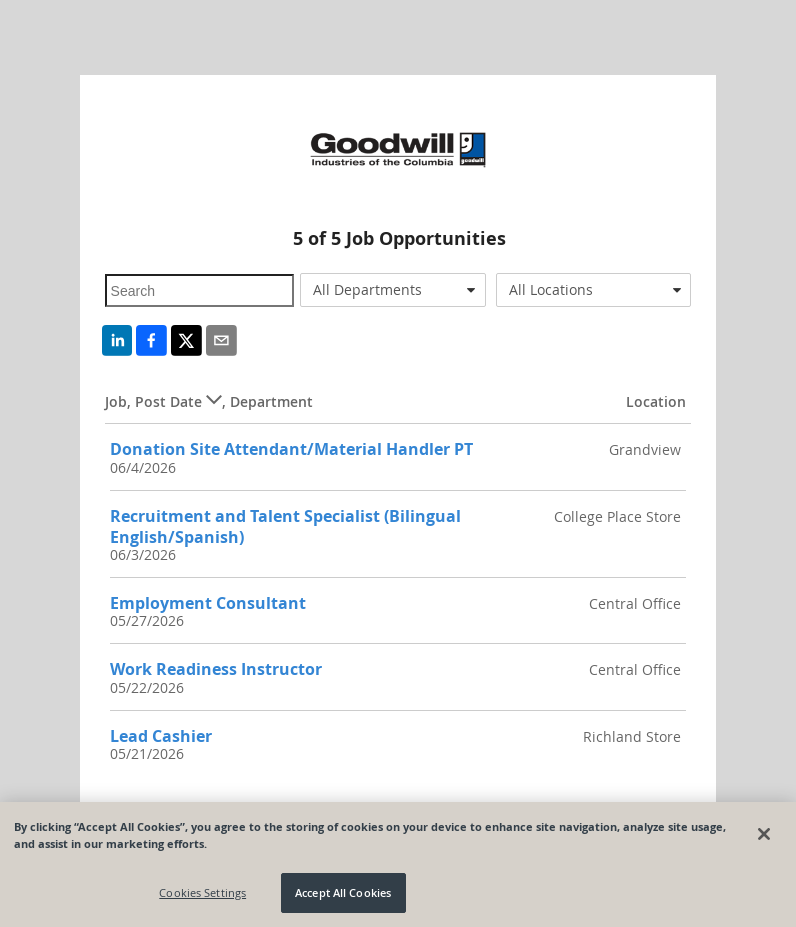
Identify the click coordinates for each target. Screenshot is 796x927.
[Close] (764, 834)
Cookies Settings (202, 892)
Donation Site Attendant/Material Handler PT (291, 449)
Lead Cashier (161, 736)
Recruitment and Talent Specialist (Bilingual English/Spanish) (285, 526)
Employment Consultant (208, 603)
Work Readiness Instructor (216, 669)
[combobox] (393, 290)
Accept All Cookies (343, 892)
